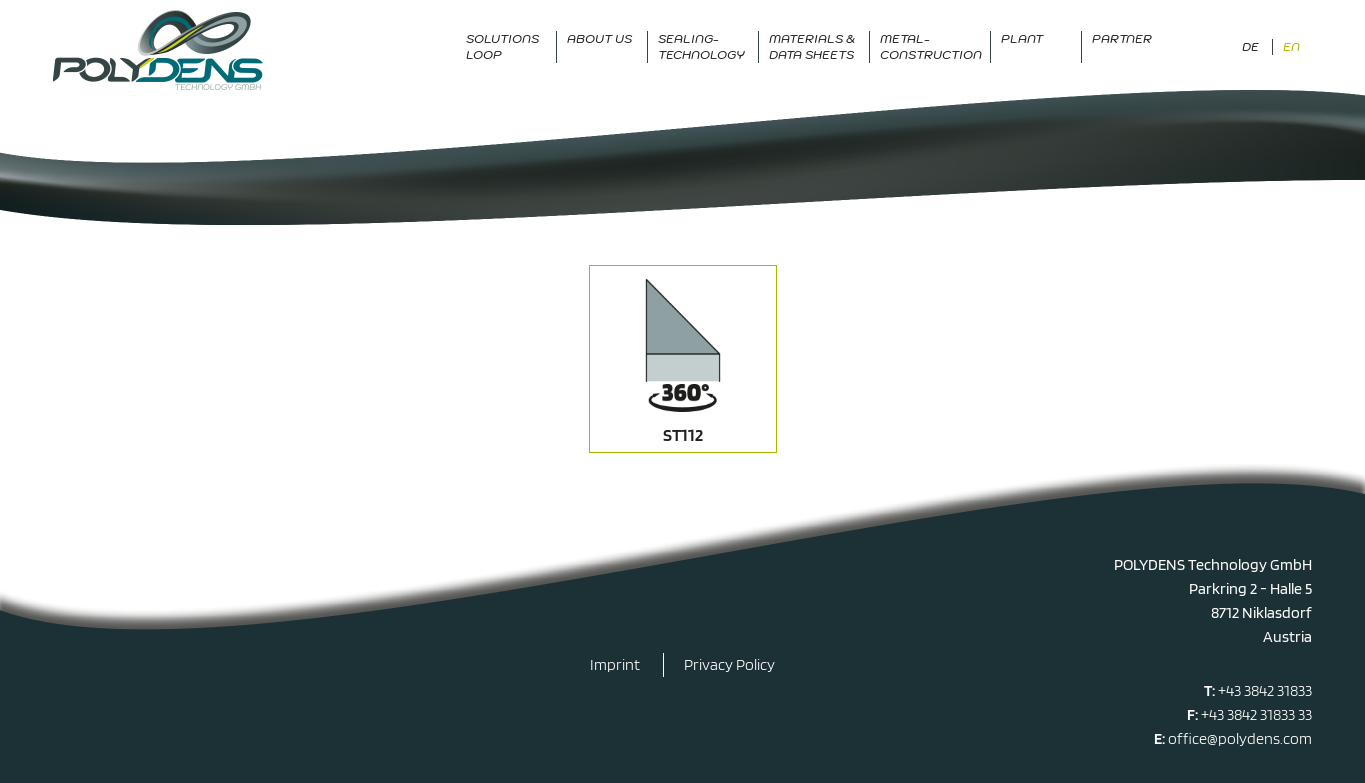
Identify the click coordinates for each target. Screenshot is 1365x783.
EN (1291, 46)
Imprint (615, 664)
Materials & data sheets (812, 46)
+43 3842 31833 (1265, 690)
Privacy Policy (729, 664)
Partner (1122, 38)
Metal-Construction (931, 46)
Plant (1022, 38)
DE (1250, 46)
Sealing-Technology (701, 46)
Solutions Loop (502, 46)
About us (599, 38)
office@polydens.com (1240, 738)
